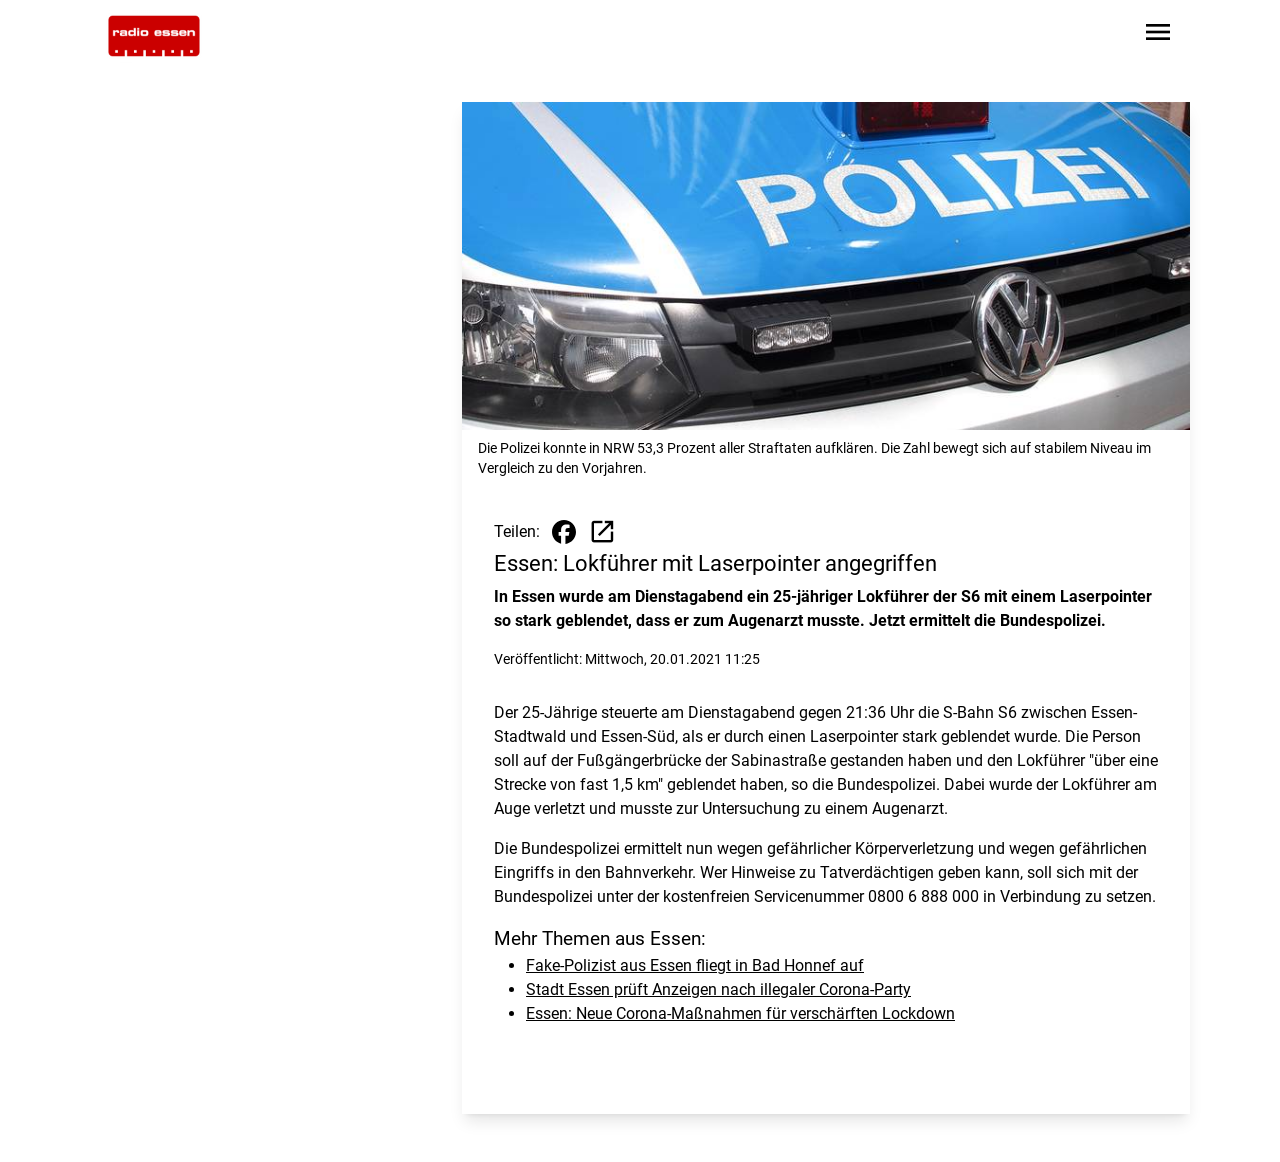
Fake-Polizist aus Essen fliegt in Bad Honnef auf (695, 965)
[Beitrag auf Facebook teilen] (564, 532)
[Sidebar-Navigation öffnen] (1158, 35)
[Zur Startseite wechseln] (154, 36)
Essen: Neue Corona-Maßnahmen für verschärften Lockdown (740, 1013)
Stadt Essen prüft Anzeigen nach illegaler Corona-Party (718, 989)
